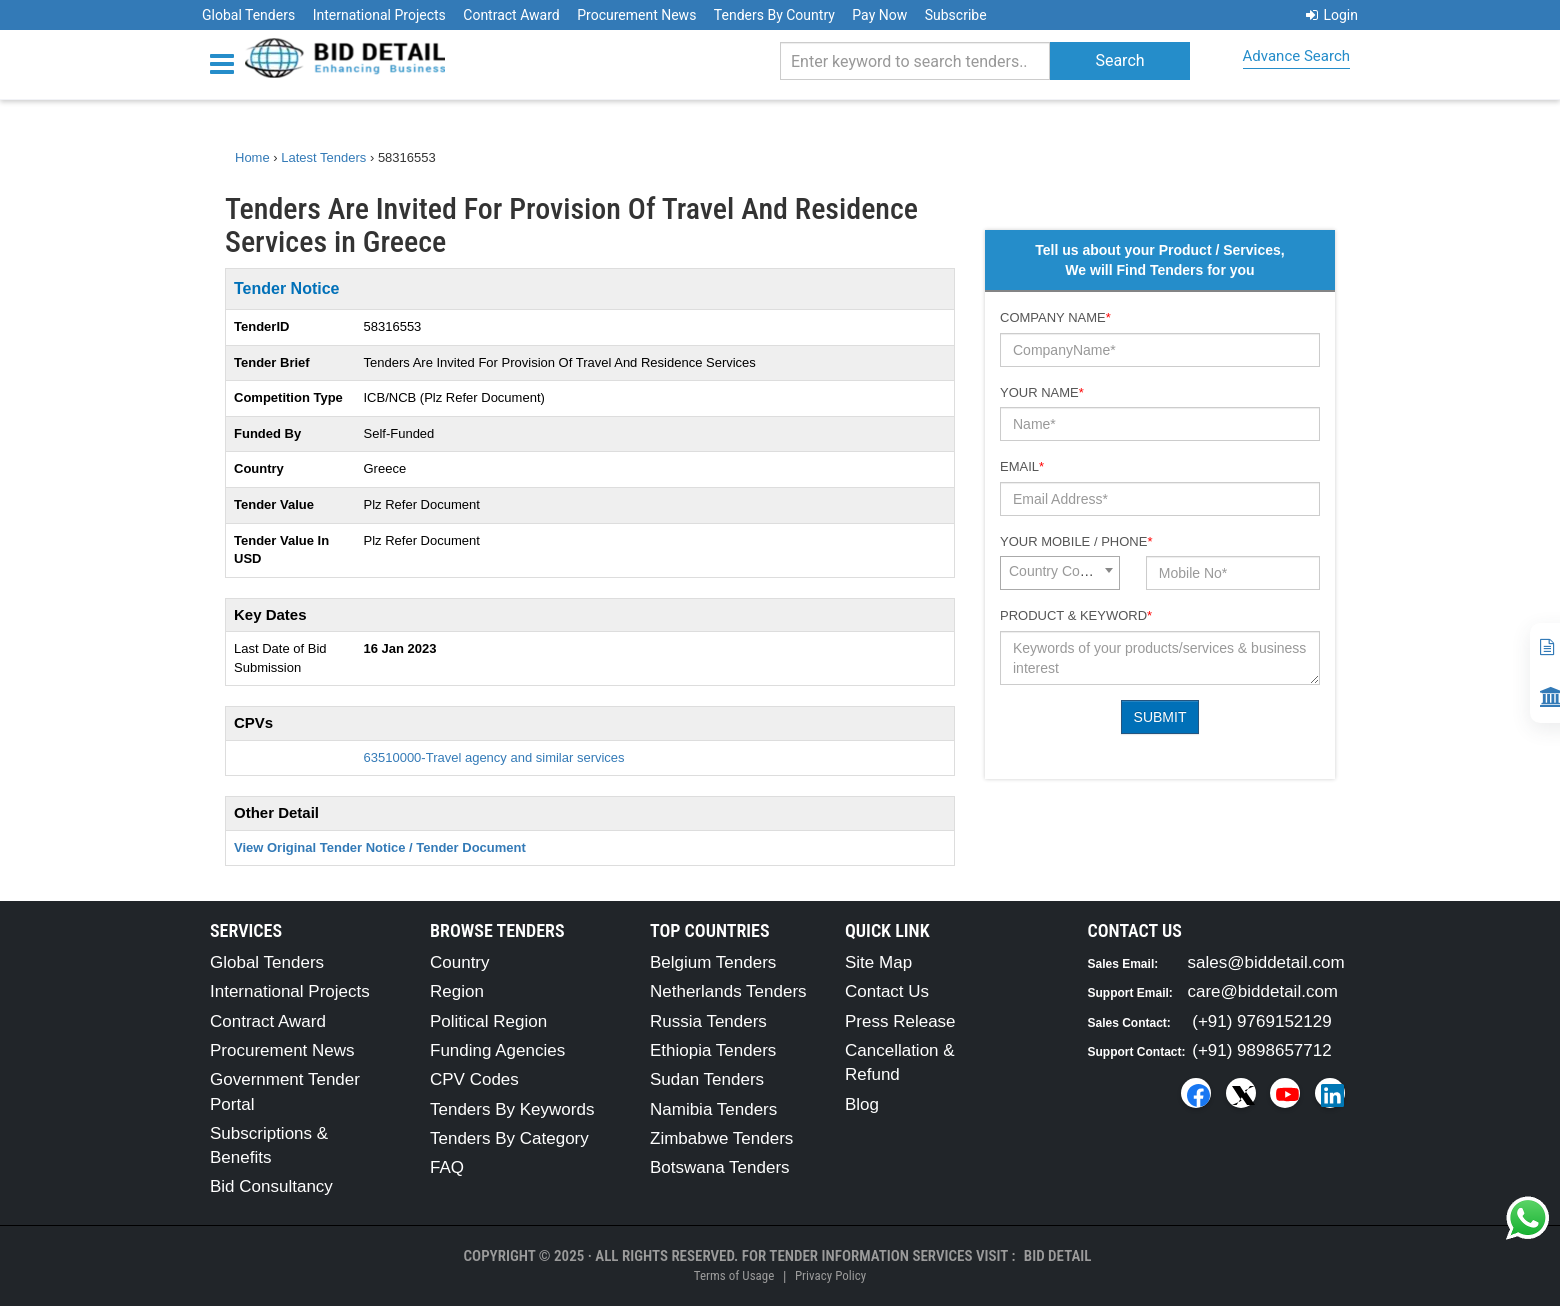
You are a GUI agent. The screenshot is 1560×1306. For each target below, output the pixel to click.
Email (1022, 466)
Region (457, 991)
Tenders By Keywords (512, 1109)
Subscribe (956, 15)
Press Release (900, 1021)
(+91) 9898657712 (1261, 1050)
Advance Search (1296, 56)
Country (460, 962)
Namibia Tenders (713, 1109)
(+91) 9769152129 (1261, 1021)
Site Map (878, 962)
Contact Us (887, 991)
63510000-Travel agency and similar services (494, 757)
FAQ (447, 1167)
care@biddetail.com (1263, 991)
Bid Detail (1058, 1256)
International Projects (379, 15)
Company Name (1055, 317)
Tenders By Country (774, 15)
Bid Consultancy (271, 1186)
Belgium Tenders (713, 962)
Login (1332, 15)
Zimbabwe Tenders (721, 1138)
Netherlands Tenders (728, 991)
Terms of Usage (734, 1275)
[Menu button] (227, 62)
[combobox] (1060, 573)
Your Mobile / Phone (1076, 541)
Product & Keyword (1076, 615)
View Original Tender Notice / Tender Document (380, 847)
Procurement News (636, 15)
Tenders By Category (509, 1138)
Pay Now (879, 15)
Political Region (488, 1021)
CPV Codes (474, 1079)
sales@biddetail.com (1266, 962)
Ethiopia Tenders (713, 1050)
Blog (862, 1104)
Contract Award (511, 15)
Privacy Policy (830, 1275)
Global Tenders (248, 15)
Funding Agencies (497, 1050)
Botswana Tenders (720, 1167)
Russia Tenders (708, 1021)
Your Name (1042, 392)
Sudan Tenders (707, 1079)
